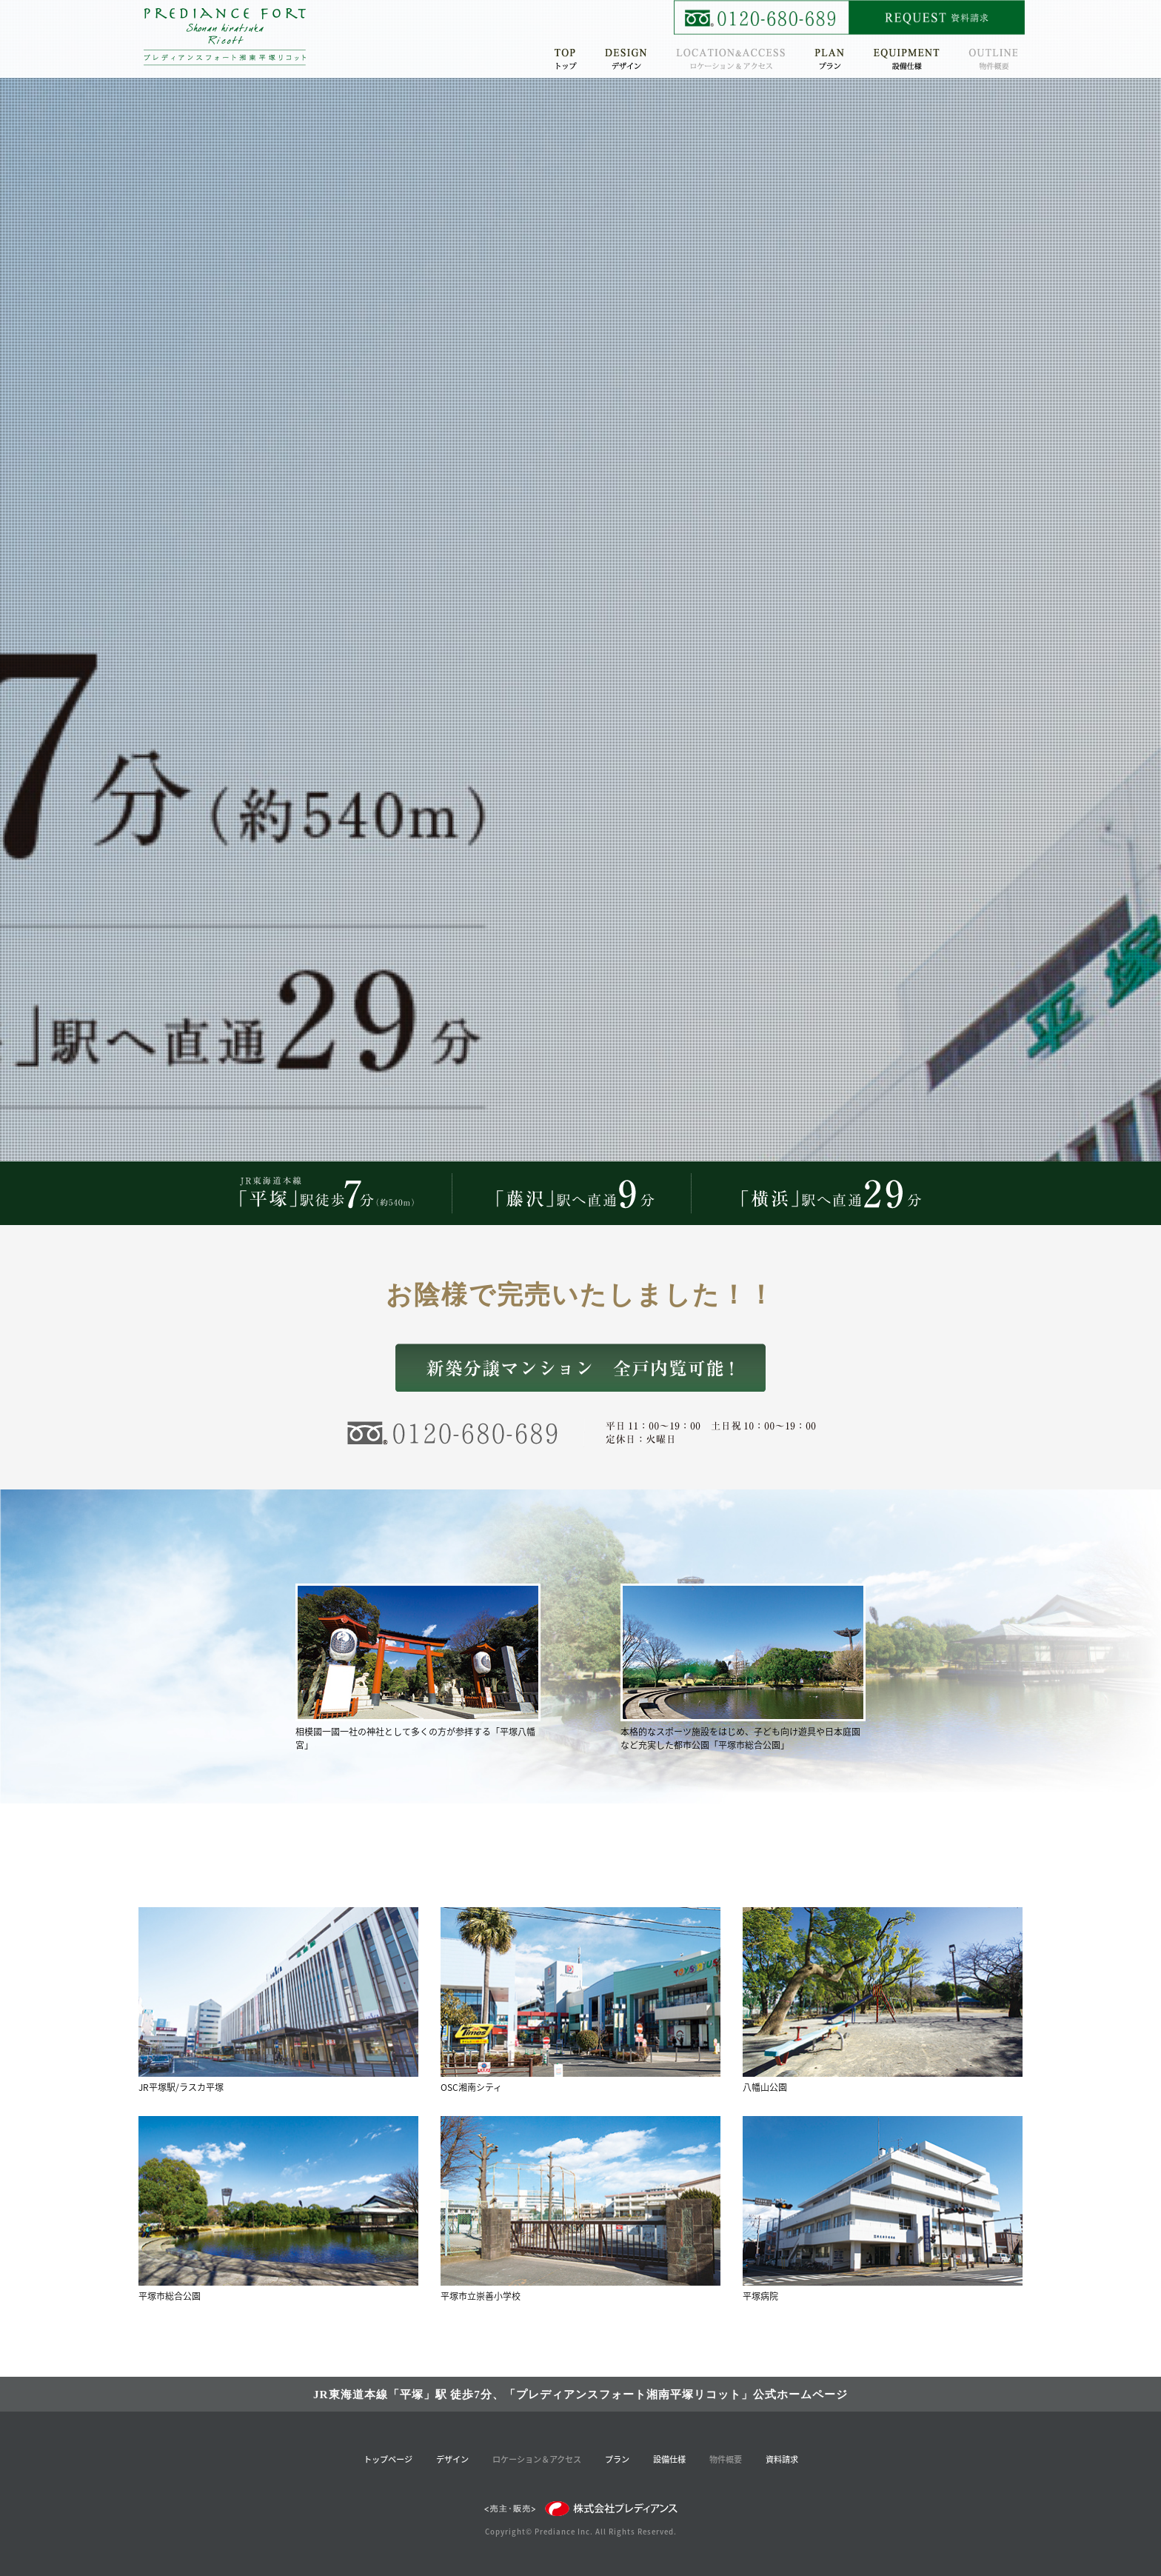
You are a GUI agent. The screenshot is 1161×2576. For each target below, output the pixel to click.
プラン (617, 2459)
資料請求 (782, 2459)
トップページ (388, 2459)
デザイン (452, 2459)
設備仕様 (669, 2459)
